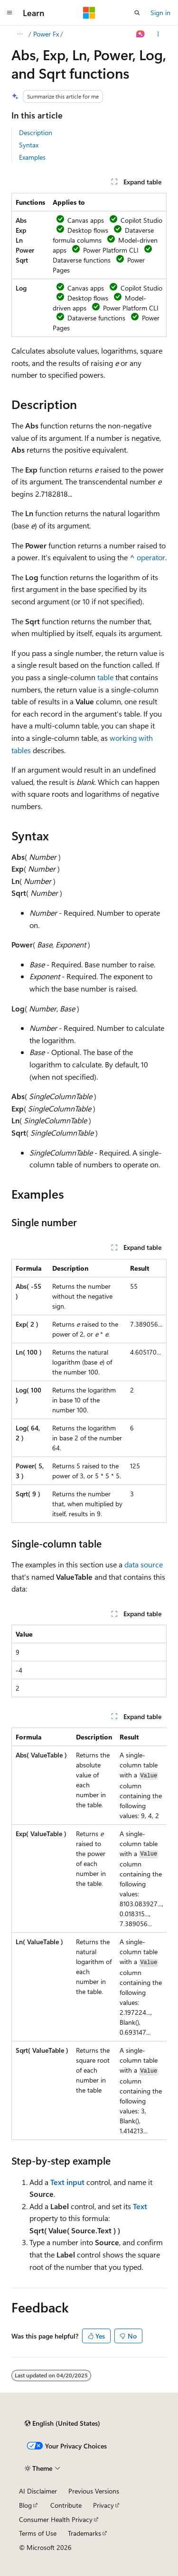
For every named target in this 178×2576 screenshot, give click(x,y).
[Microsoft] (89, 13)
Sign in (160, 12)
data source (143, 1564)
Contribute (66, 2505)
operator (147, 557)
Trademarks (84, 2533)
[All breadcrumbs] (19, 34)
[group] (89, 1934)
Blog (25, 2505)
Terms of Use (37, 2533)
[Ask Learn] (140, 34)
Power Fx (46, 33)
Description (35, 132)
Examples (32, 157)
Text (140, 2206)
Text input (67, 2182)
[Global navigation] (9, 12)
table (105, 677)
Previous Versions (93, 2490)
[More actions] (158, 34)
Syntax (28, 144)
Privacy (103, 2505)
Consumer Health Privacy (56, 2519)
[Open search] (137, 12)
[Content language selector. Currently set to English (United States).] (62, 2423)
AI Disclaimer (38, 2490)
